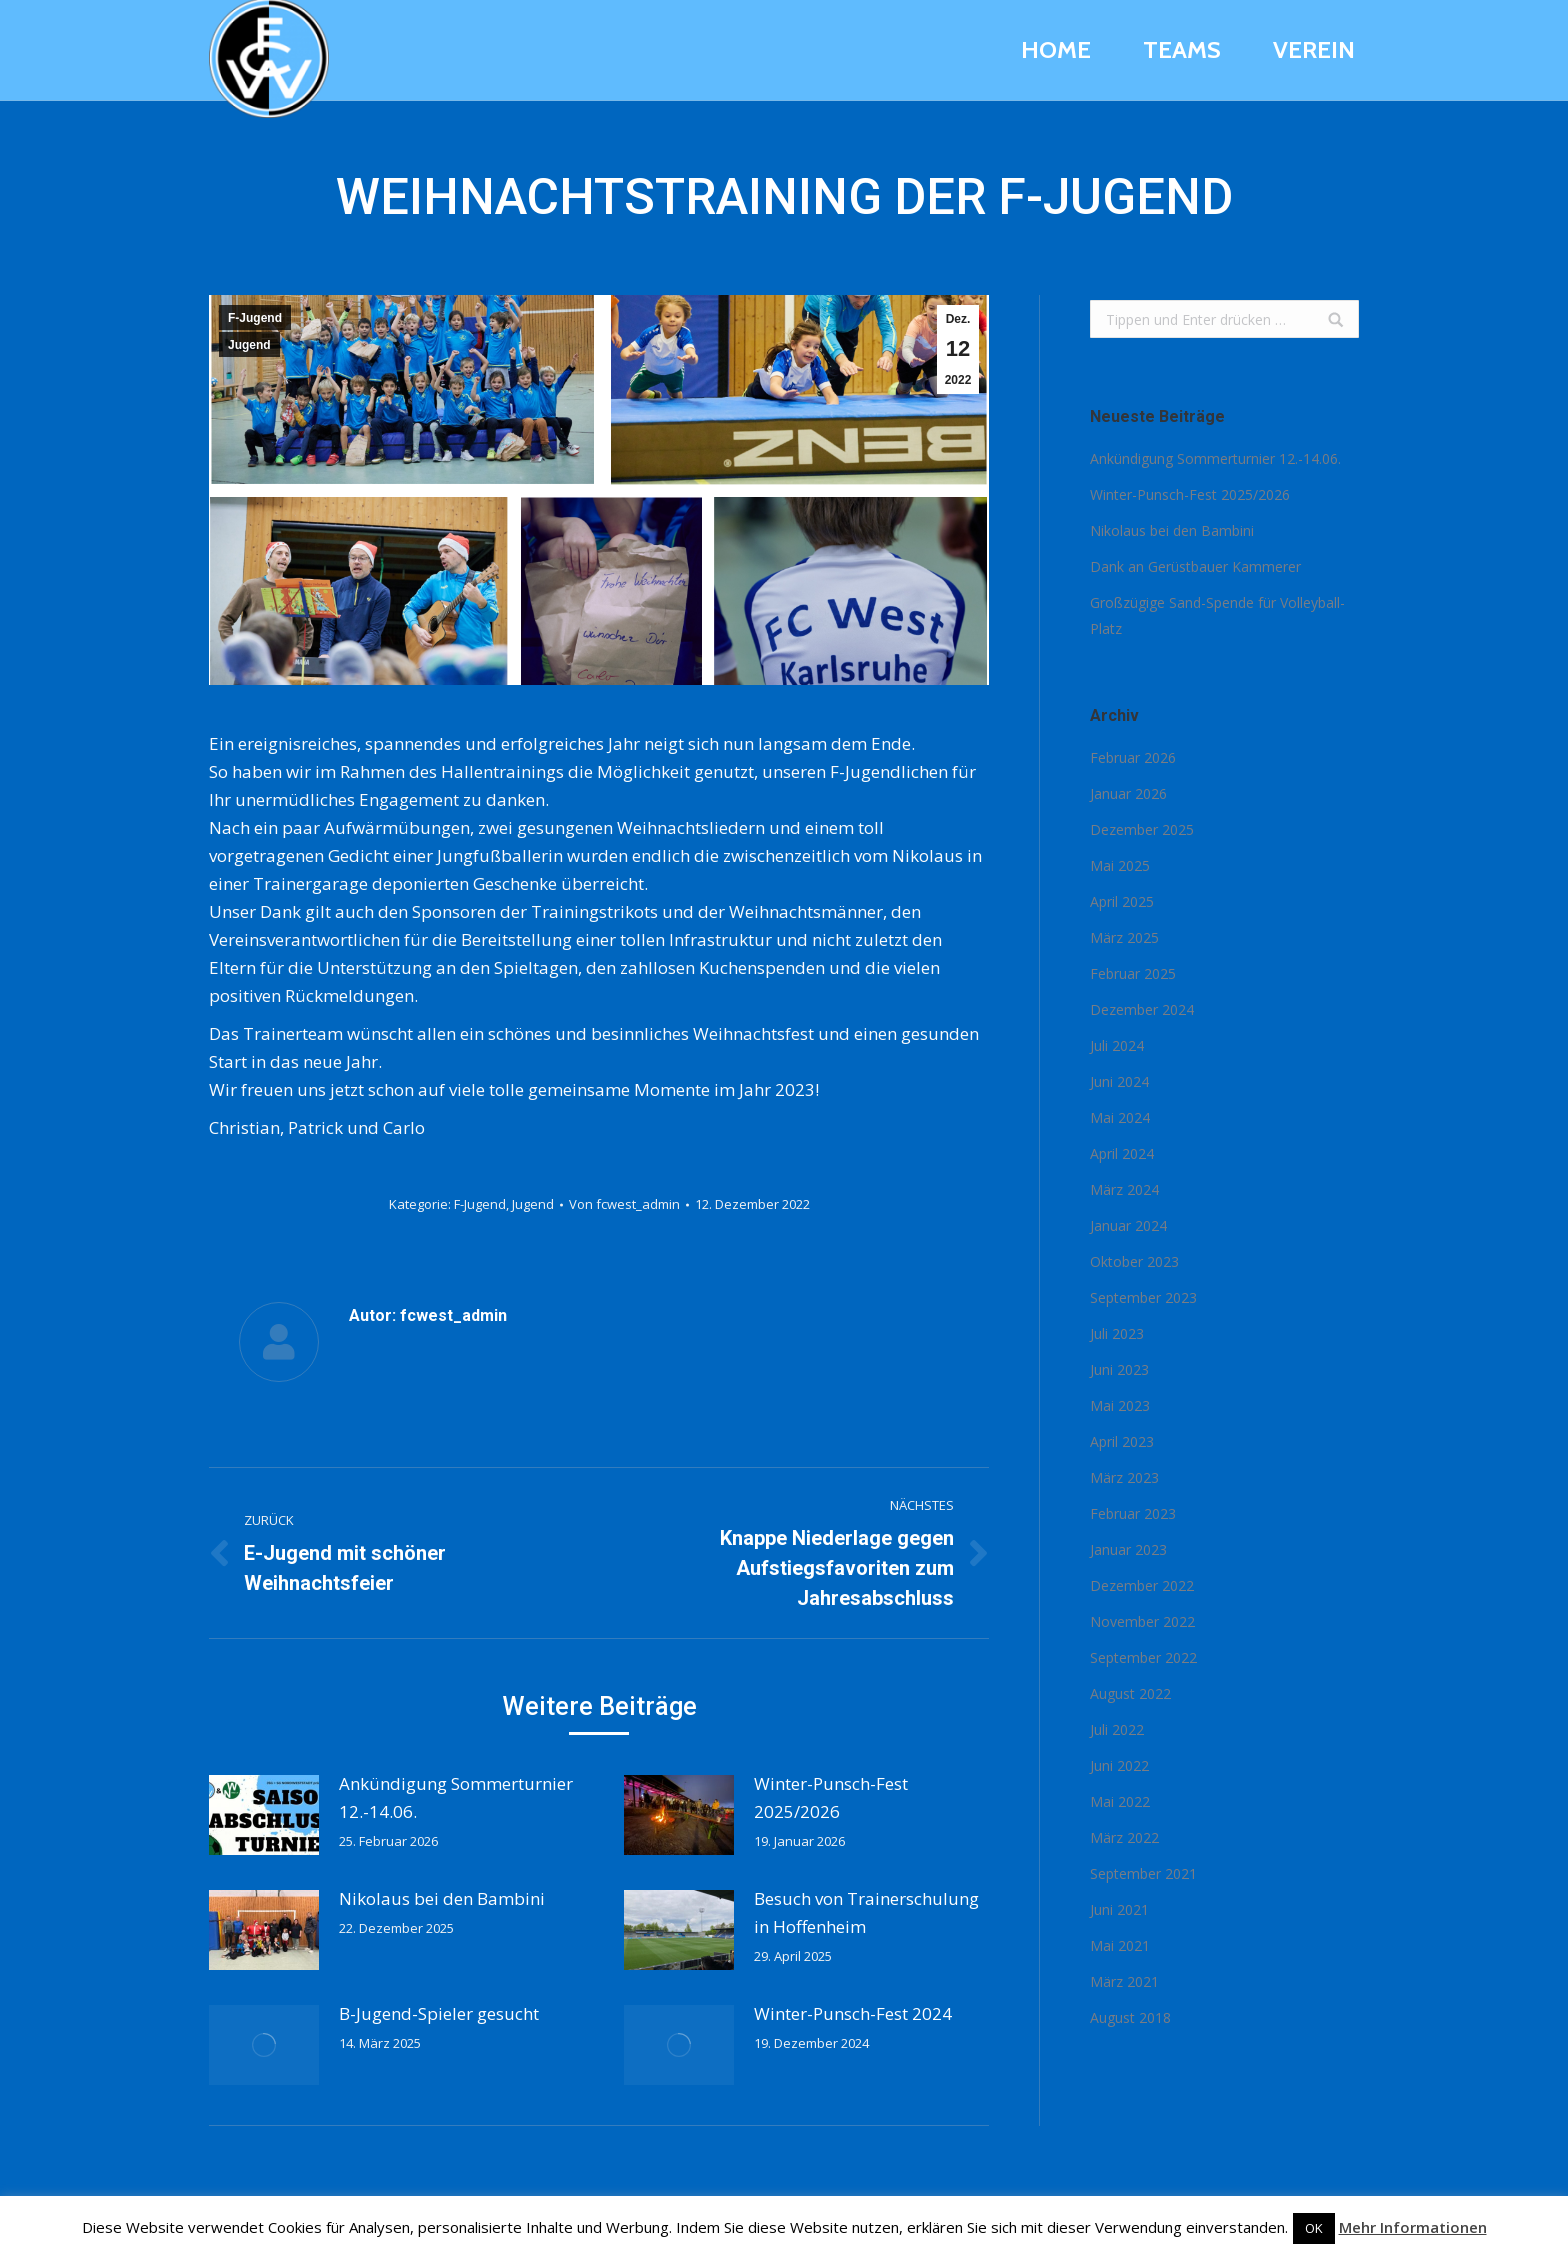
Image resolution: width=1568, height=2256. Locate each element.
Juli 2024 (1117, 1045)
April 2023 (1122, 1441)
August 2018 (1130, 2017)
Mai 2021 (1120, 1945)
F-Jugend (255, 318)
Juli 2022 (1117, 1729)
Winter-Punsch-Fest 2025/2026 (831, 1797)
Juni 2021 (1119, 1909)
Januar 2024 (1128, 1225)
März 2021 (1124, 1981)
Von (624, 1204)
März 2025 (1124, 937)
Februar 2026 (1133, 757)
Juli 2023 (1117, 1333)
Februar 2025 (1133, 973)
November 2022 (1142, 1621)
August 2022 (1130, 1693)
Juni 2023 (1119, 1369)
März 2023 (1124, 1477)
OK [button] (1314, 2228)
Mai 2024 (1120, 1117)
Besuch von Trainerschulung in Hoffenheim (866, 1912)
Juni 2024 (1119, 1081)
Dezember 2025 (1142, 829)
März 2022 (1124, 1837)
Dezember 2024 (1142, 1009)
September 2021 (1143, 1873)
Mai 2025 (1120, 865)
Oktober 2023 (1134, 1261)
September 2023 (1143, 1297)
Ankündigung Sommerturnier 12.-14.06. (456, 1797)
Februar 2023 (1133, 1513)
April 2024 (1122, 1153)
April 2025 (1122, 901)
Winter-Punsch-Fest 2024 (853, 2013)
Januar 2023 (1128, 1549)
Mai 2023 (1120, 1405)
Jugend (249, 345)
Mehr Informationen (1413, 2227)
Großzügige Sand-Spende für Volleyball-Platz (1217, 615)
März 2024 (1124, 1189)
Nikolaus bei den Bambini (442, 1898)
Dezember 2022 (1142, 1585)
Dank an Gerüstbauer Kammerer (1195, 566)
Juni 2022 (1119, 1765)
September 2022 (1143, 1657)
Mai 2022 (1120, 1801)
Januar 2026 (1128, 793)
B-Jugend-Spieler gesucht (439, 2013)
